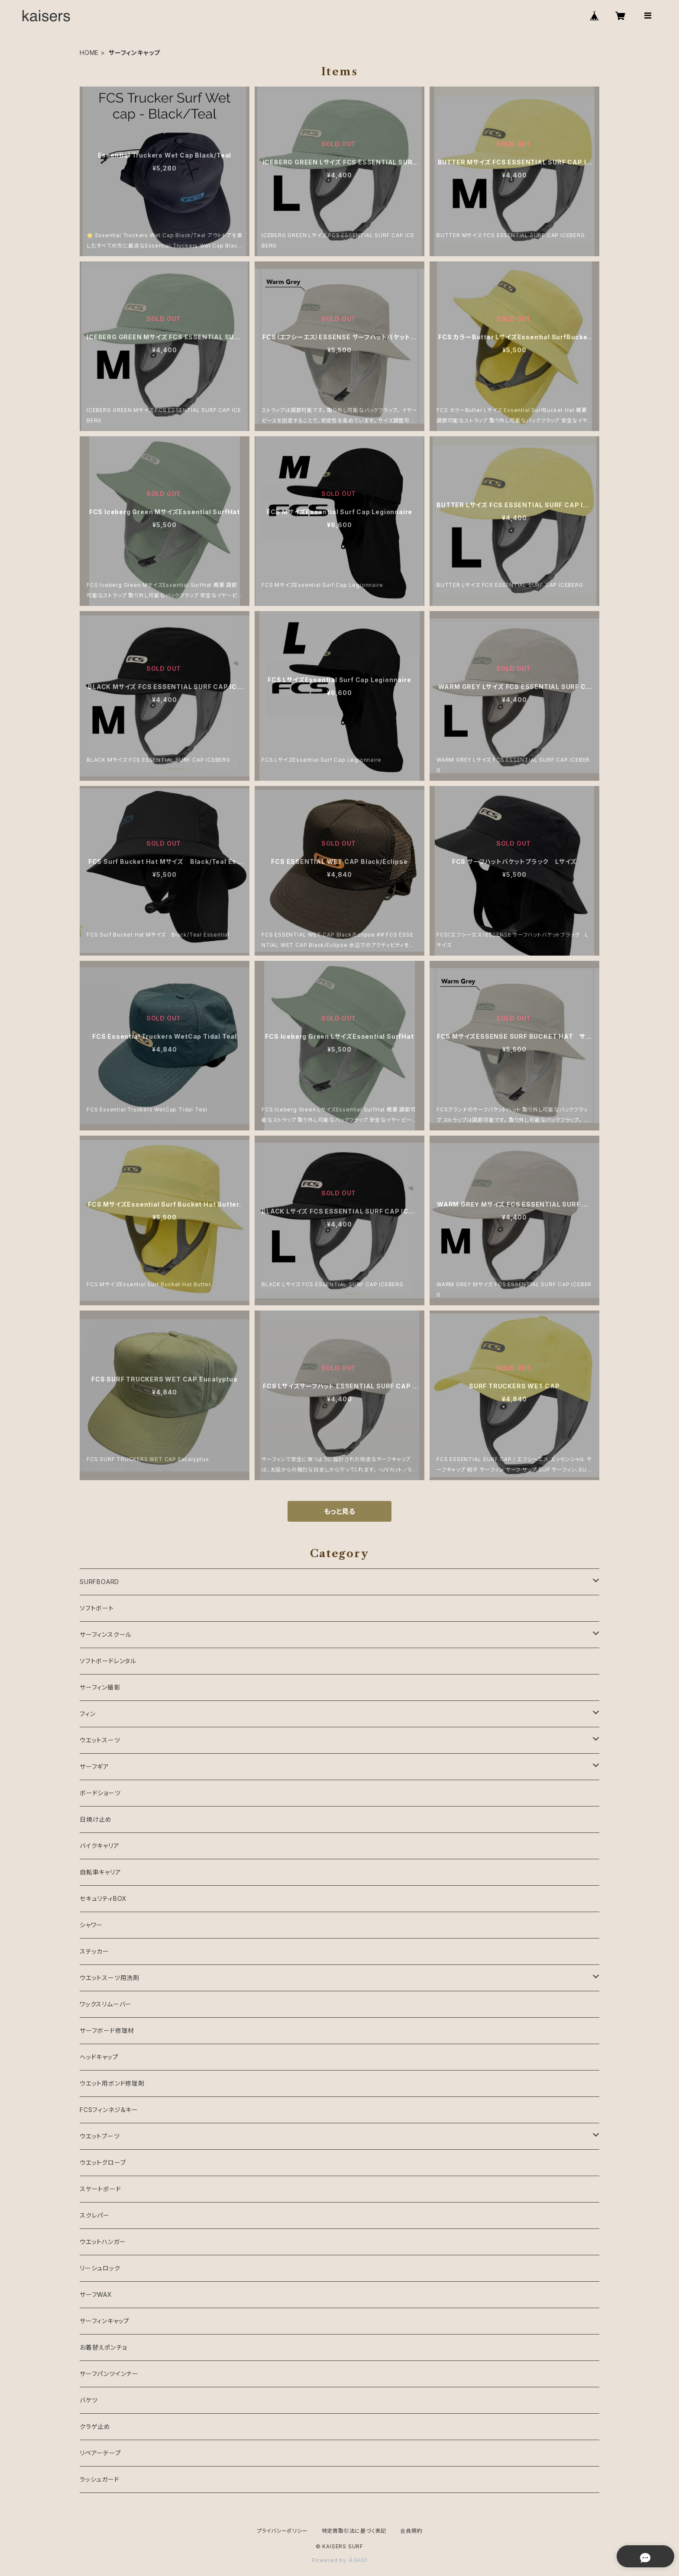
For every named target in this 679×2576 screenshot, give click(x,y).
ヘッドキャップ (99, 2057)
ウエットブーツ (100, 2136)
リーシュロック (100, 2268)
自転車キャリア (100, 1872)
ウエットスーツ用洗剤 (109, 1977)
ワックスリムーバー (106, 2004)
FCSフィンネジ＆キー (109, 2109)
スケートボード (100, 2189)
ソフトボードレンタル (108, 1661)
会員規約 (411, 2531)
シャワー (91, 1925)
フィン (87, 1713)
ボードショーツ (100, 1793)
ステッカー (94, 1951)
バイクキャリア (100, 1845)
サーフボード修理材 (107, 2030)
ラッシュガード (100, 2479)
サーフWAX (96, 2294)
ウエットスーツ (100, 1740)
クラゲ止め (95, 2426)
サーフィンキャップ (104, 2321)
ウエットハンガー (103, 2241)
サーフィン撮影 (100, 1687)
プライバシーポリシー (282, 2531)
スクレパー (95, 2215)
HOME (89, 52)
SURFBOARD (99, 1581)
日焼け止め (96, 1819)
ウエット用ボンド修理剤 (112, 2083)
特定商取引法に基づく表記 (354, 2531)
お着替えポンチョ (103, 2347)
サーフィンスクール (106, 1634)
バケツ (88, 2400)
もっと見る (339, 1511)
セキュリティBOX (103, 1898)
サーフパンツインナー (109, 2373)
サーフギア (94, 1766)
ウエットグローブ (103, 2162)
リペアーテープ (100, 2453)
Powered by (339, 2560)
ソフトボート (97, 1608)
